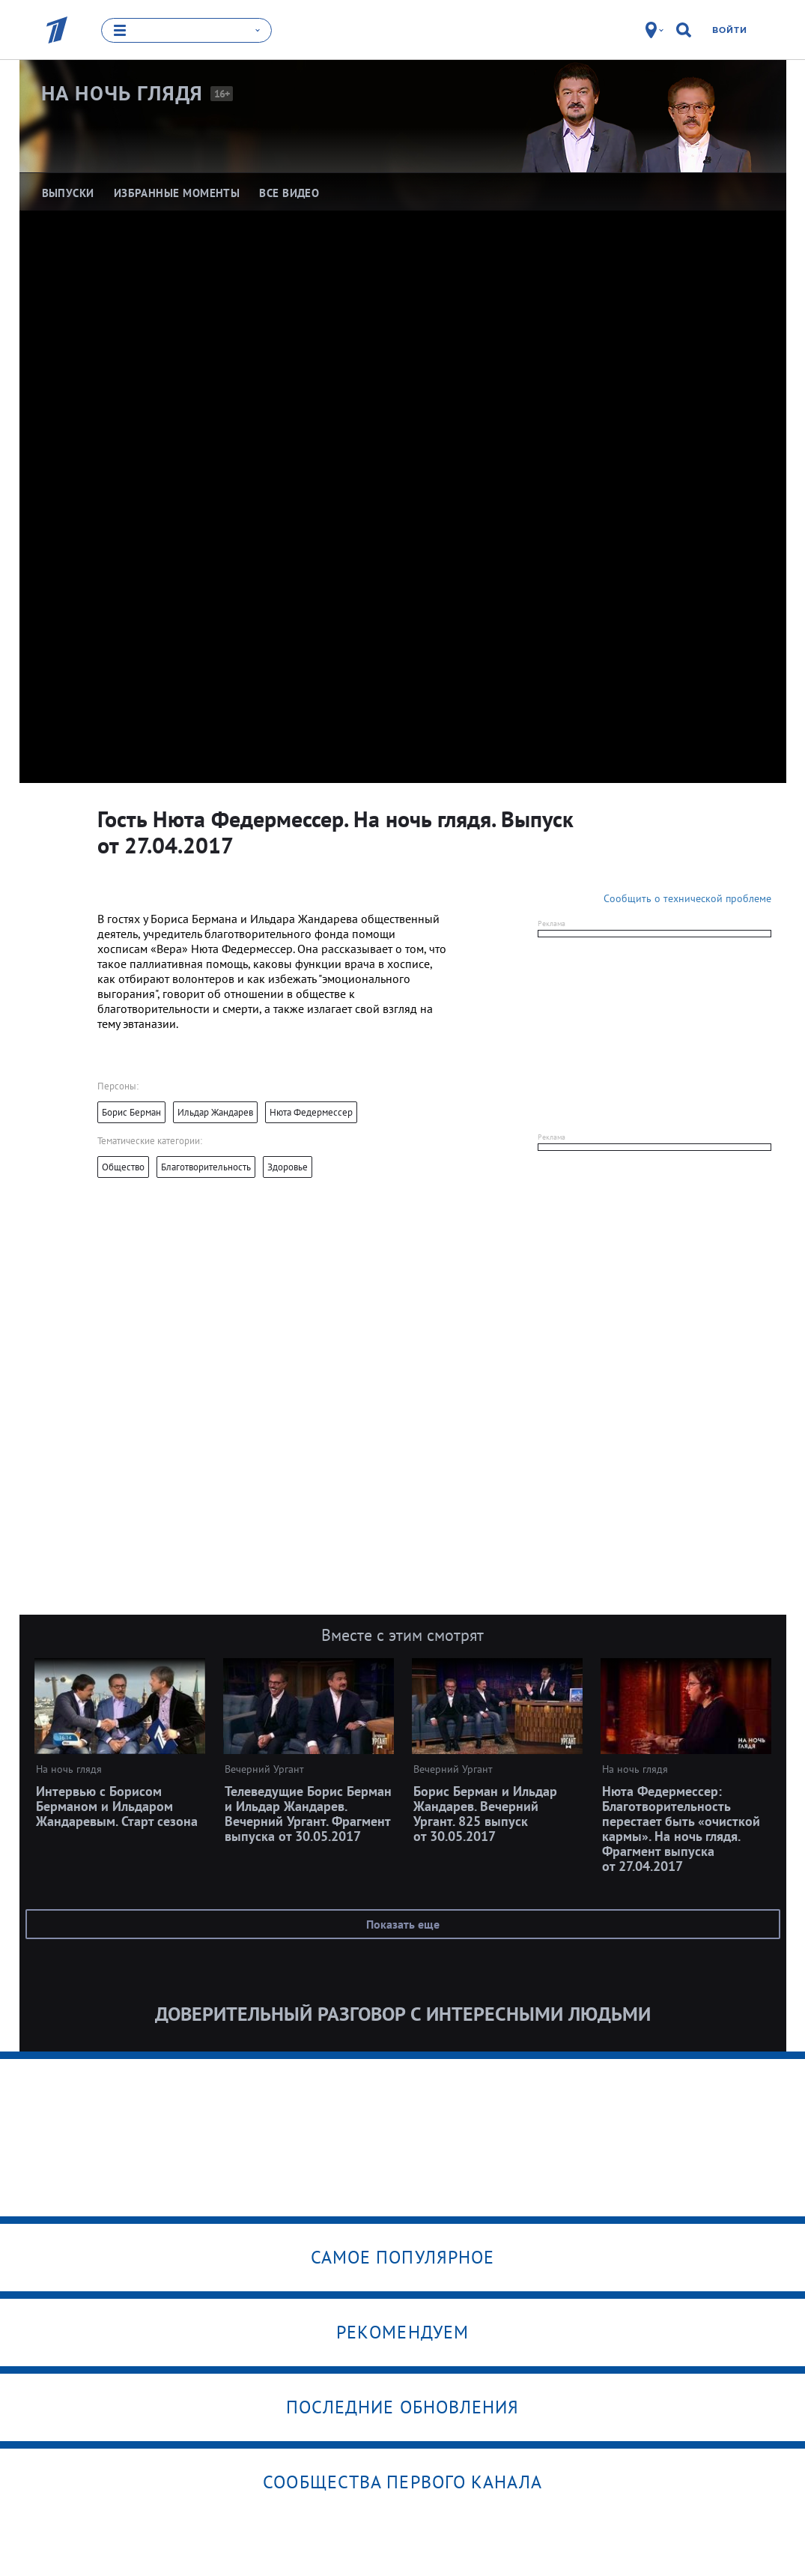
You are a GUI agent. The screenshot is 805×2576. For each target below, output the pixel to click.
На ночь (122, 93)
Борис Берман (131, 1112)
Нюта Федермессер (311, 1112)
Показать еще (403, 1924)
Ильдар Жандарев (215, 1112)
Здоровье (287, 1167)
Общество (123, 1167)
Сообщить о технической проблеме (687, 898)
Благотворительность (206, 1167)
